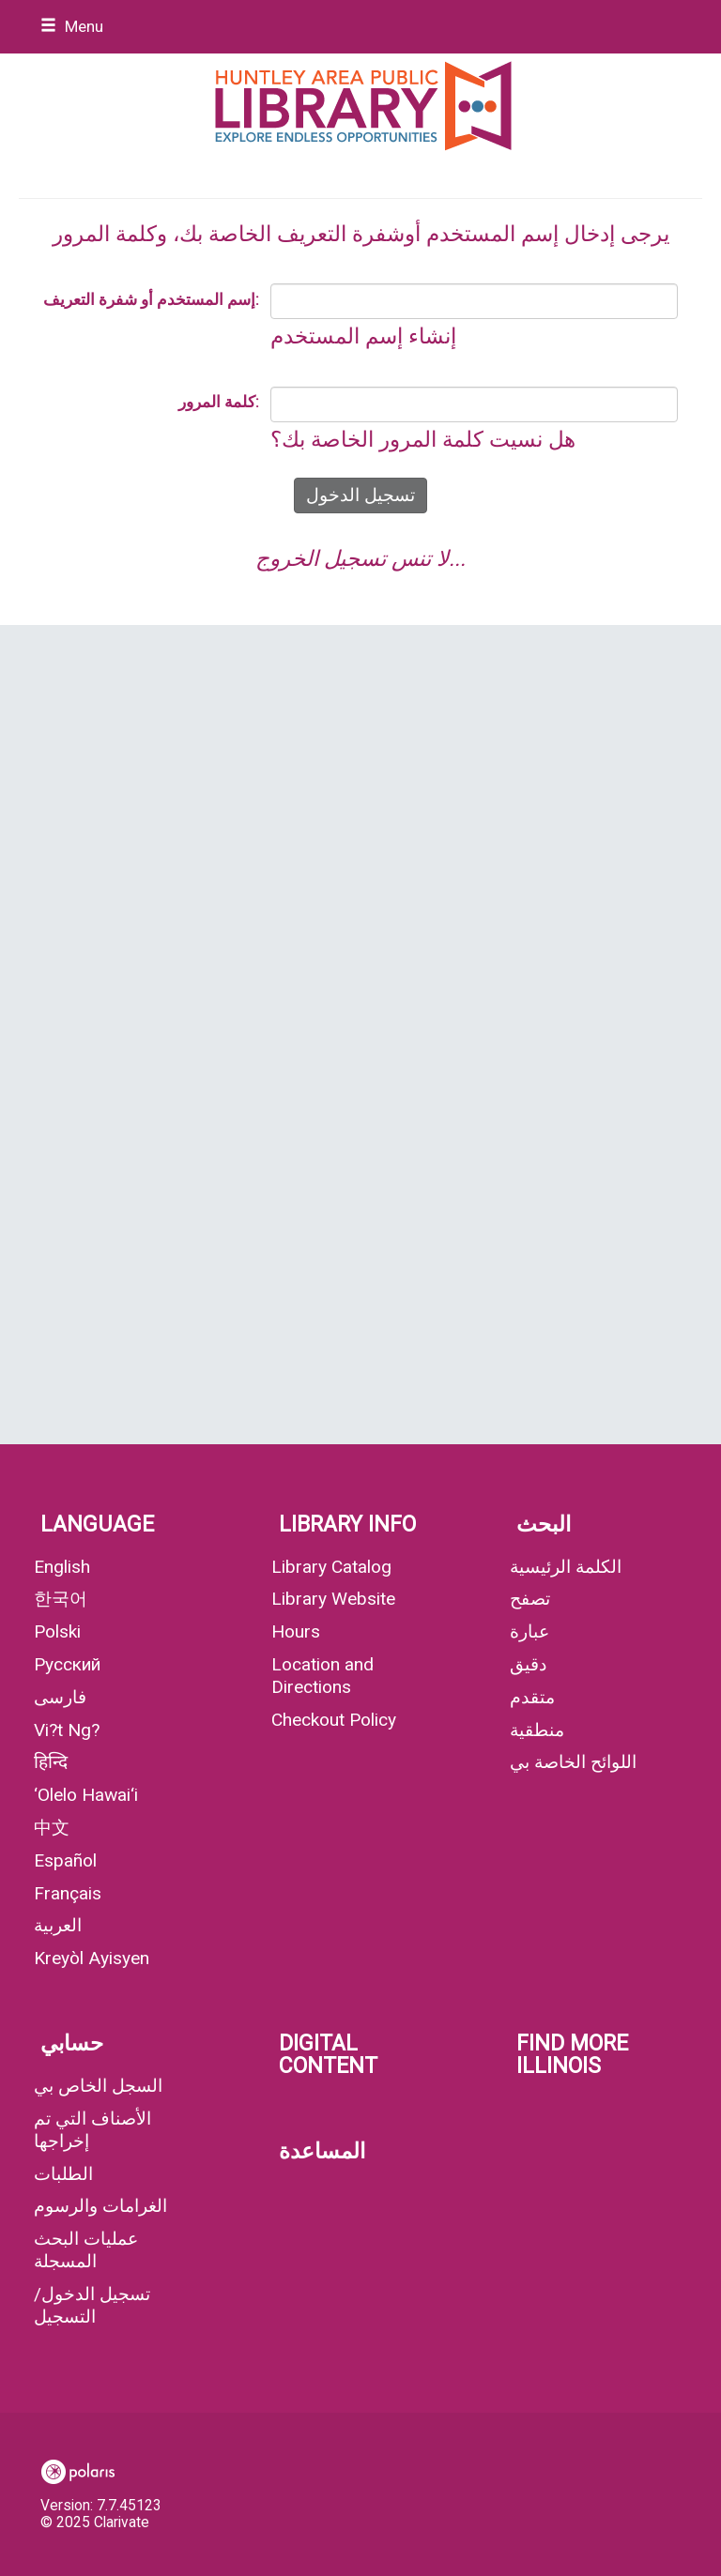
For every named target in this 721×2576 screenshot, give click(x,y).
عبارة (529, 1631)
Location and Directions (322, 1676)
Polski (57, 1631)
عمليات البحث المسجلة (86, 2250)
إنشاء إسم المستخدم (363, 336)
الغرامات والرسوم (100, 2206)
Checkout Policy (333, 1719)
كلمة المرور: (218, 401)
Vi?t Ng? (67, 1730)
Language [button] (97, 1524)
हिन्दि (51, 1762)
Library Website (333, 1598)
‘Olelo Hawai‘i (86, 1795)
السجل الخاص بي (98, 2085)
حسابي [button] (71, 2043)
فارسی (60, 1697)
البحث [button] (543, 1524)
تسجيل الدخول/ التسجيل (92, 2305)
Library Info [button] (347, 1524)
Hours (295, 1631)
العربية (58, 1925)
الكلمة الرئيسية (565, 1567)
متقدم (532, 1697)
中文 (51, 1827)
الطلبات (63, 2174)
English (62, 1567)
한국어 (60, 1598)
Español (65, 1860)
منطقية (537, 1730)
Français (67, 1893)
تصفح (530, 1598)
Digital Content (328, 2055)
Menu (71, 26)
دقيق (528, 1664)
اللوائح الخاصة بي (573, 1762)
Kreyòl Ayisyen (91, 1958)
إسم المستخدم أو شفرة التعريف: (151, 299)
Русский (67, 1664)
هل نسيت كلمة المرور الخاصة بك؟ (422, 439)
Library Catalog (331, 1567)
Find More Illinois (572, 2055)
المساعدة (322, 2151)
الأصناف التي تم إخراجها (92, 2130)
